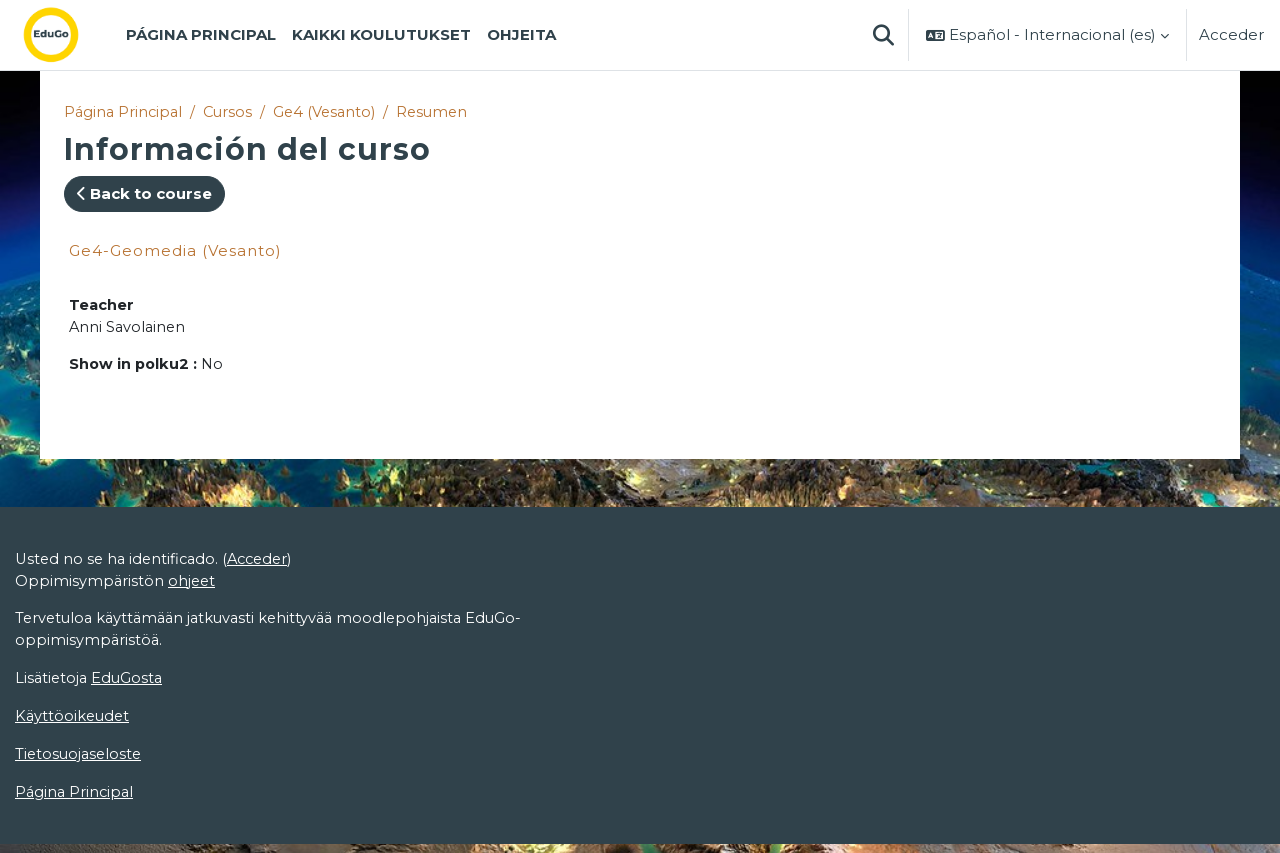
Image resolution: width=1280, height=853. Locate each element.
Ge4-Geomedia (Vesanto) (175, 251)
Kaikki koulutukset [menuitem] (381, 34)
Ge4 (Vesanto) (332, 112)
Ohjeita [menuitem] (521, 34)
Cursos (232, 112)
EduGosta (130, 685)
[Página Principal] (67, 35)
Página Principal (125, 112)
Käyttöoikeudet (74, 723)
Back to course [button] (144, 194)
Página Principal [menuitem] (201, 34)
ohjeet (193, 585)
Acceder (1231, 34)
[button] (883, 35)
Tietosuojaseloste (80, 762)
